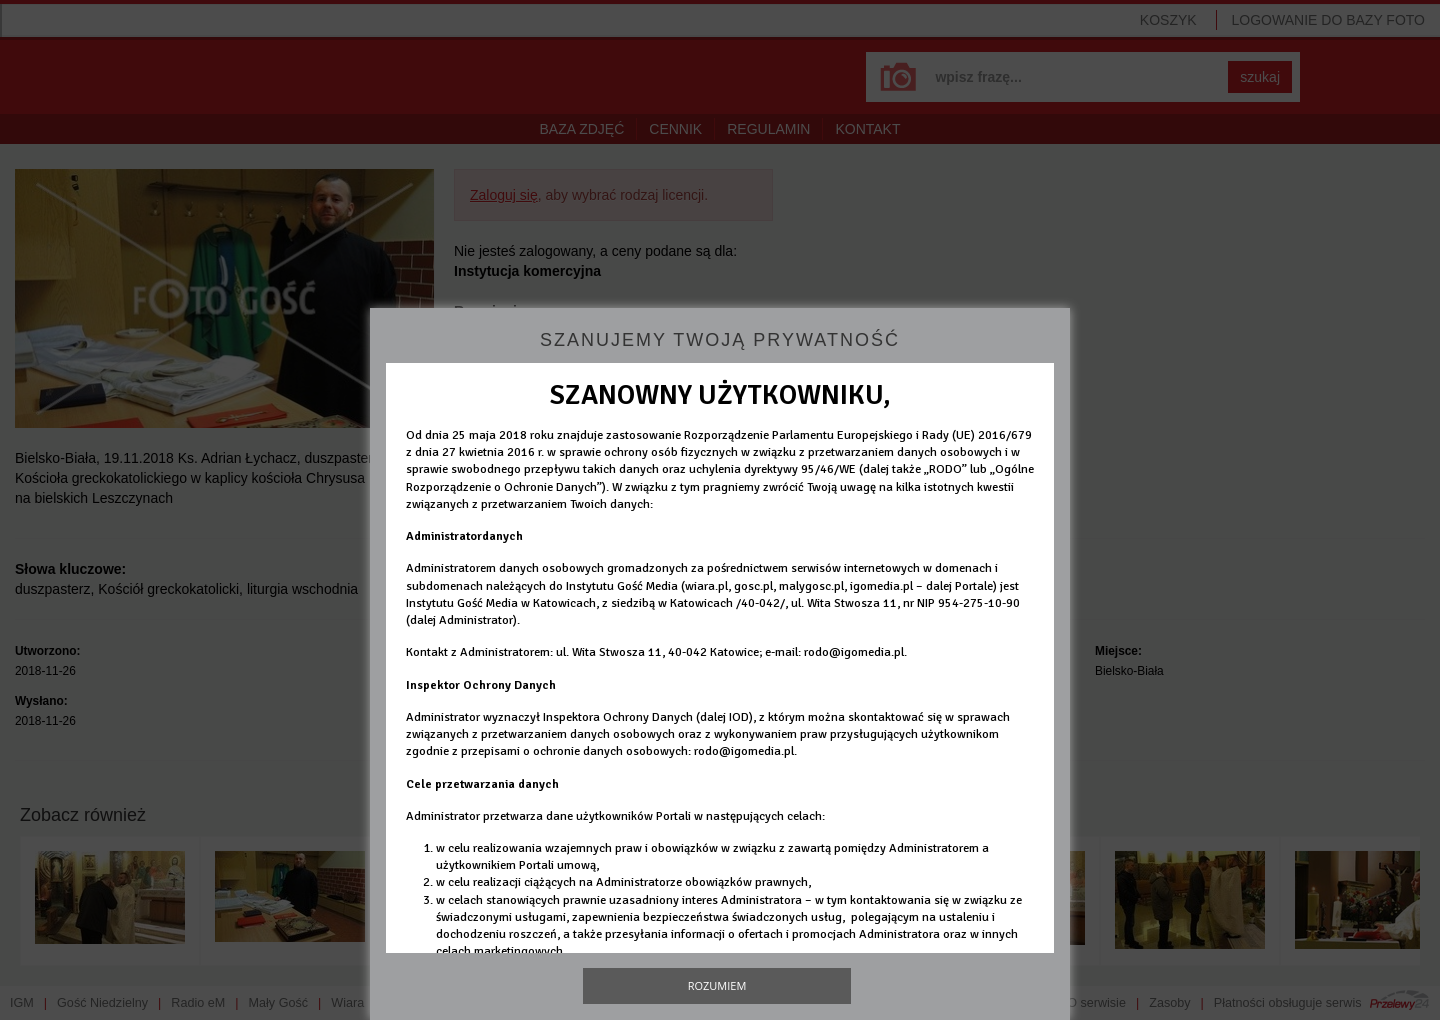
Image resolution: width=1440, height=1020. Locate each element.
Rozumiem (717, 985)
